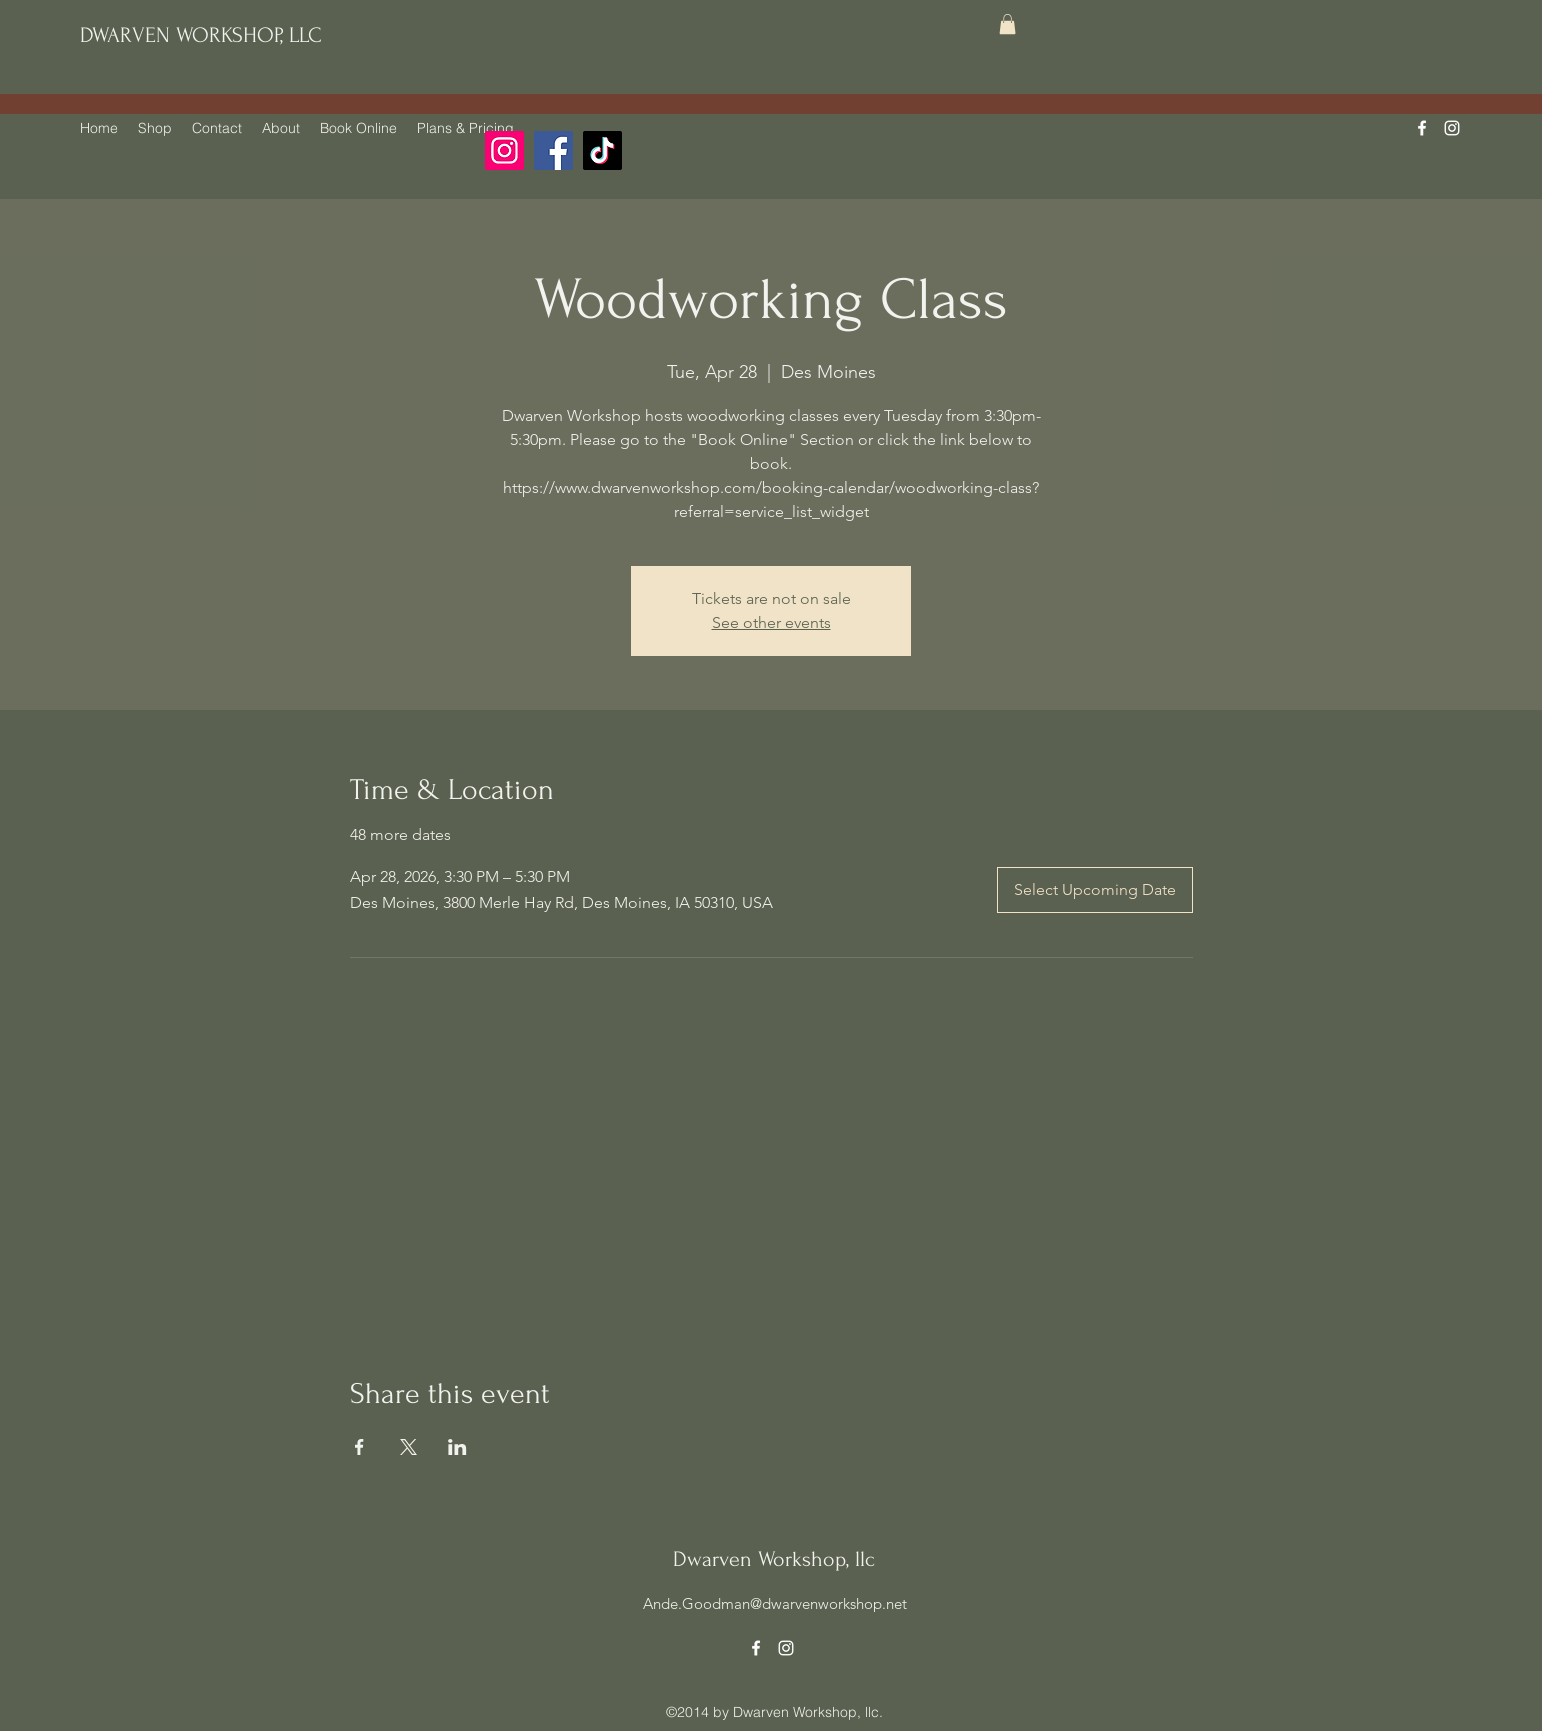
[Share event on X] (408, 1447)
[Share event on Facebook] (359, 1447)
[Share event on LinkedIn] (457, 1447)
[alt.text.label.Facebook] (1422, 128)
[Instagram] (504, 150)
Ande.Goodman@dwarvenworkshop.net (775, 1603)
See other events (771, 622)
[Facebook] (553, 150)
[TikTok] (602, 150)
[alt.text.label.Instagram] (1452, 128)
